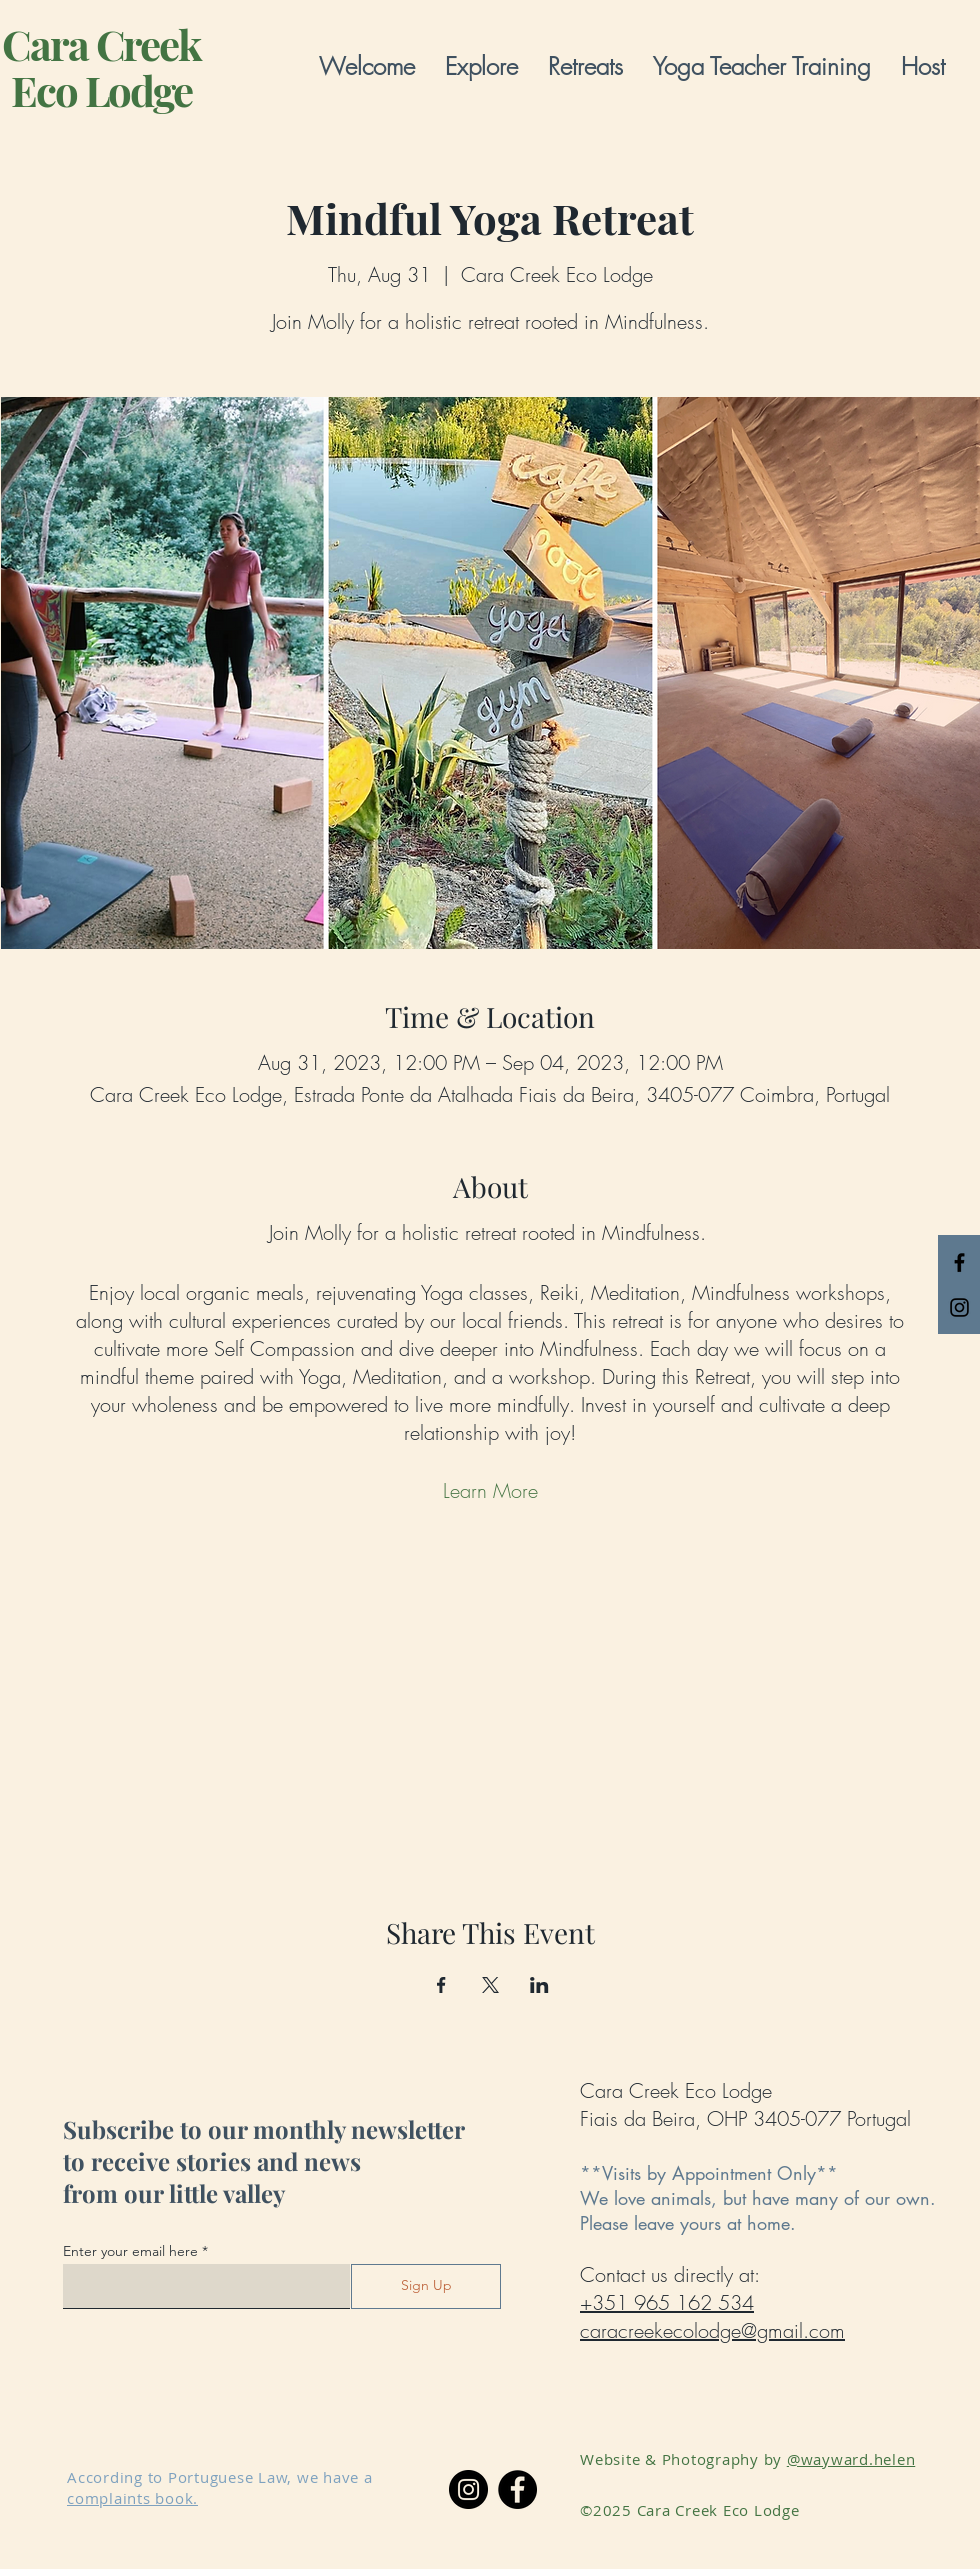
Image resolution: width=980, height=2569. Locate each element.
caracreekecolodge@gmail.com (712, 2330)
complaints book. (132, 2498)
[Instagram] (468, 2489)
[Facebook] (517, 2489)
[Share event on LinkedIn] (539, 1985)
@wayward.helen (851, 2459)
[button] (481, 66)
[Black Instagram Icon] (959, 1307)
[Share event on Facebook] (441, 1985)
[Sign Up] (426, 2286)
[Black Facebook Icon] (959, 1262)
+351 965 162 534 (667, 2302)
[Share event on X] (490, 1985)
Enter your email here (130, 2251)
